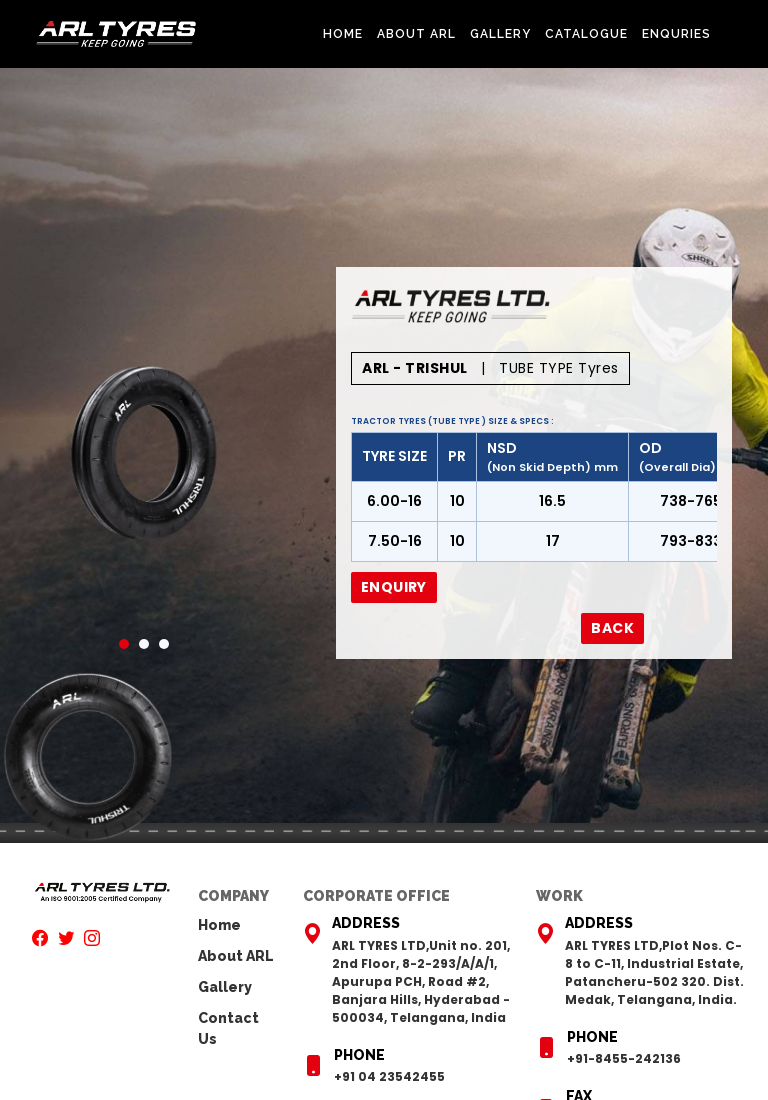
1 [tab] (124, 644)
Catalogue (586, 34)
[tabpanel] (144, 453)
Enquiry (394, 587)
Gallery (500, 34)
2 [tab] (144, 644)
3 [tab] (164, 644)
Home (343, 34)
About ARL (416, 34)
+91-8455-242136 (624, 1058)
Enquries (676, 34)
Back (612, 628)
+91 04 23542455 (389, 1076)
